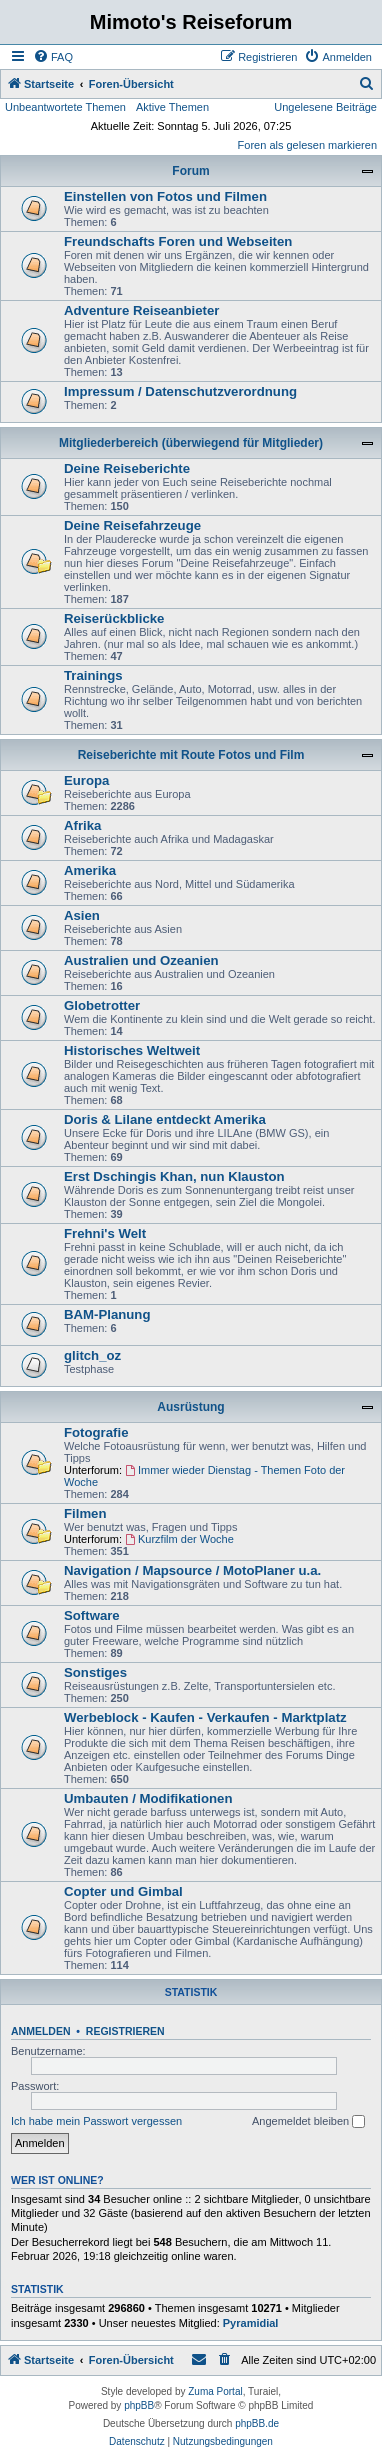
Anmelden (41, 2031)
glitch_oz (92, 1355)
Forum (190, 171)
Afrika (82, 825)
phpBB (139, 2405)
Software (92, 1615)
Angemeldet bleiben (308, 2122)
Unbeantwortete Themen (65, 107)
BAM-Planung (107, 1314)
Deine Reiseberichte (127, 468)
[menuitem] (53, 57)
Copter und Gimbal (123, 1891)
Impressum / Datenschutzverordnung (180, 391)
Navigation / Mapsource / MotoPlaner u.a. (192, 1570)
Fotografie (96, 1432)
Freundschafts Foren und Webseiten (178, 241)
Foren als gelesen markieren (307, 145)
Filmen (85, 1513)
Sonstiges (95, 1672)
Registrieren (125, 2031)
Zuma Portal (215, 2391)
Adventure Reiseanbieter (141, 310)
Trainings (93, 675)
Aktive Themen (172, 107)
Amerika (90, 870)
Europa (86, 780)
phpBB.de (257, 2423)
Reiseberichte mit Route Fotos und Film (191, 755)
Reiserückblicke (114, 618)
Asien (82, 915)
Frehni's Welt (105, 1233)
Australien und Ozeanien (141, 960)
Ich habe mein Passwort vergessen (96, 2121)
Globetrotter (102, 1005)
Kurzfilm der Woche (179, 1539)
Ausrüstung (190, 1407)
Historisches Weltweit (132, 1050)
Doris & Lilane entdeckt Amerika (165, 1119)
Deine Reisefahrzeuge (132, 525)
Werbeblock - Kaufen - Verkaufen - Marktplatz (205, 1717)
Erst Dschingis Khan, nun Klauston (174, 1176)
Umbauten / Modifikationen (148, 1798)
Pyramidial (251, 2323)
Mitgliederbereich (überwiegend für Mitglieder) (191, 443)
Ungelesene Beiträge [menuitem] (325, 107)
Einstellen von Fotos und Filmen (165, 196)
